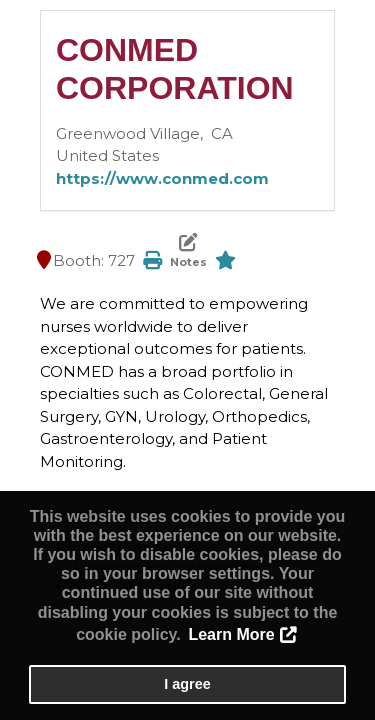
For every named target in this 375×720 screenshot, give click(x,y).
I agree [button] (187, 684)
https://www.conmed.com (162, 178)
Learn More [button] (231, 634)
